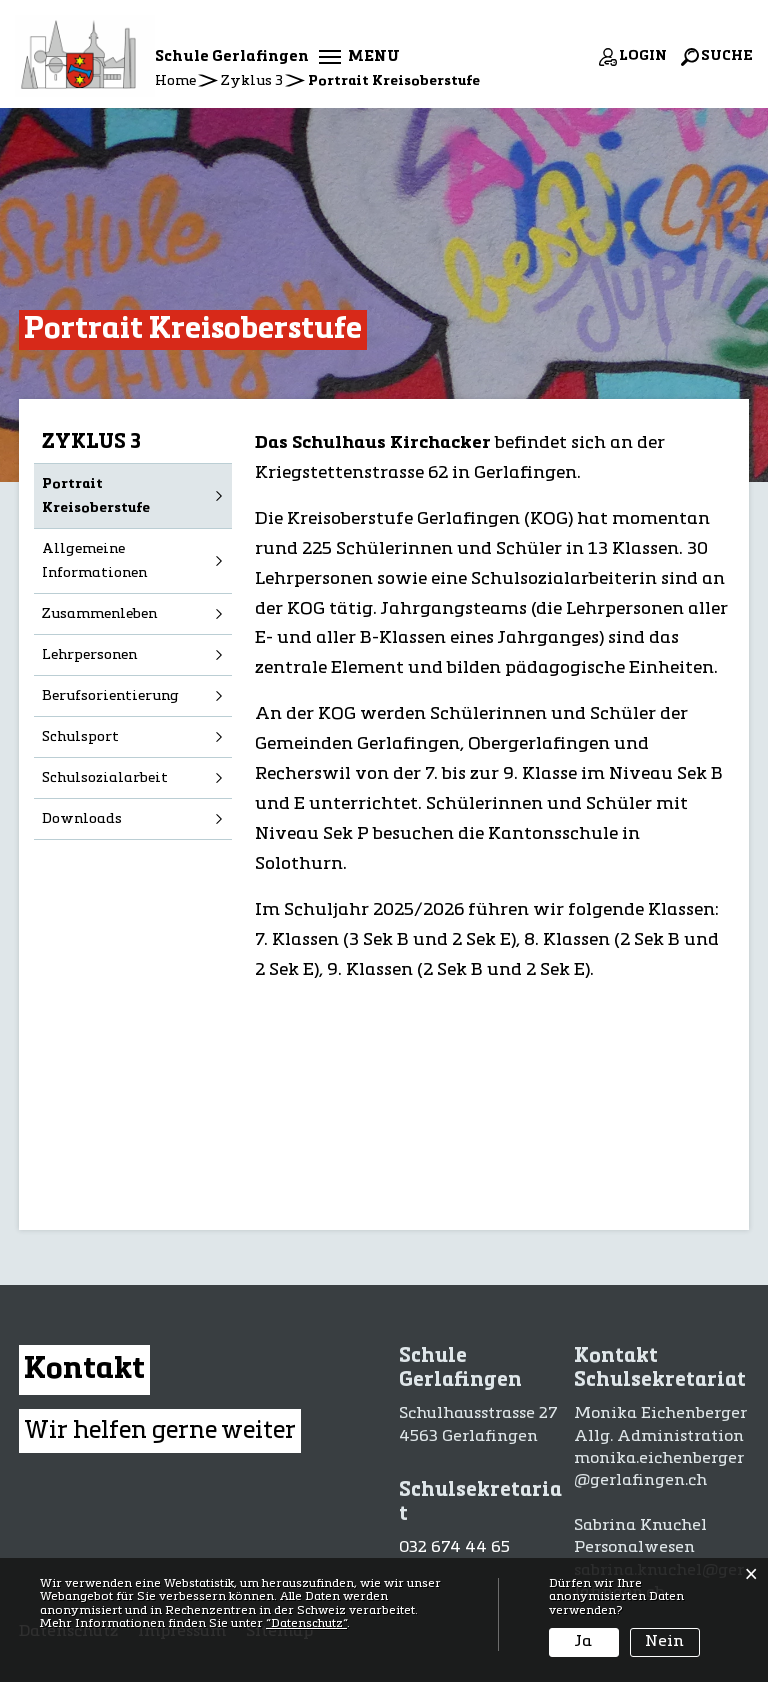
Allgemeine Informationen (94, 561)
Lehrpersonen (89, 655)
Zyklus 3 (91, 443)
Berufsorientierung (110, 696)
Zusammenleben (99, 614)
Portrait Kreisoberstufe (137, 496)
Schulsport (80, 737)
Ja (583, 1642)
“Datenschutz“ (306, 1624)
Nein (664, 1642)
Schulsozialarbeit (105, 778)
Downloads (82, 819)
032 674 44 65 (454, 1548)
